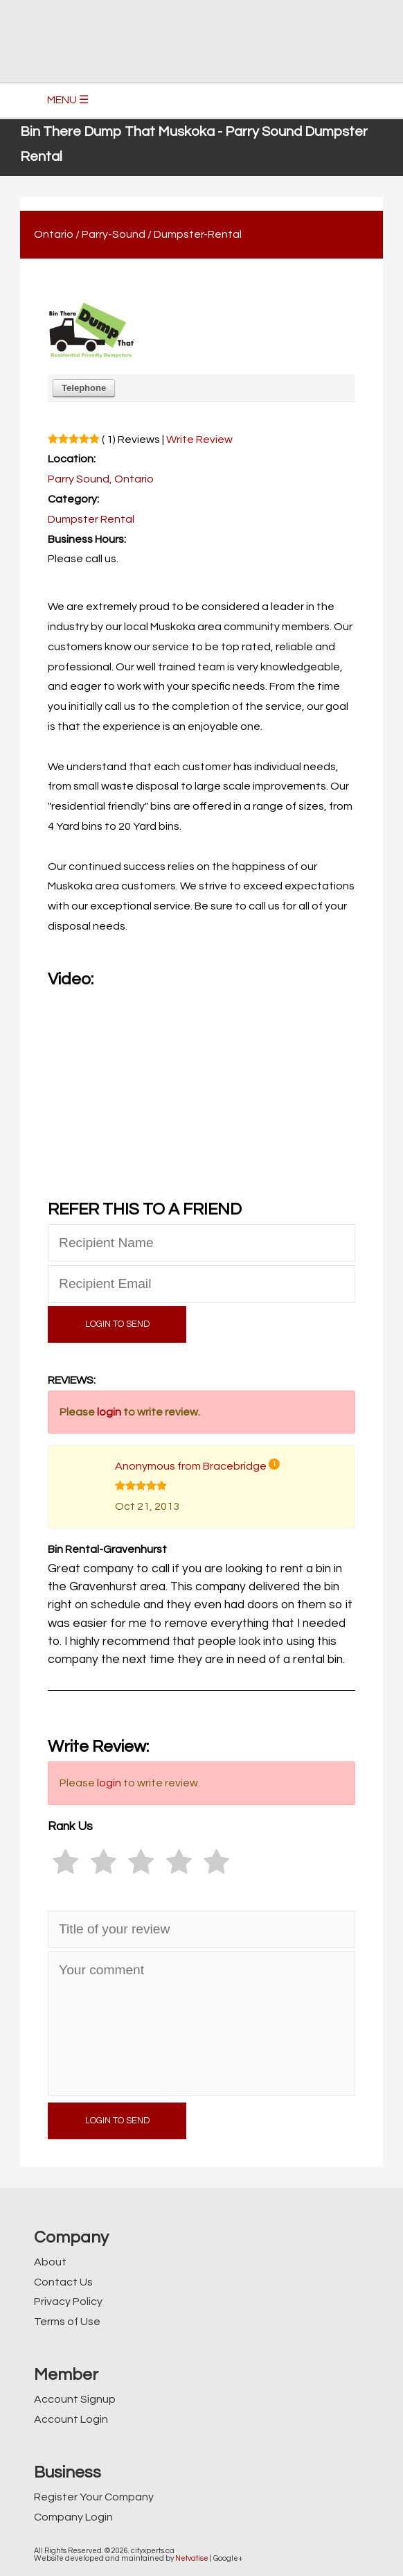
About (50, 2262)
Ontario (53, 234)
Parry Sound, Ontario (101, 479)
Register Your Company (94, 2497)
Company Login (73, 2517)
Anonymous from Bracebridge (191, 1466)
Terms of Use (67, 2321)
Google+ (228, 2558)
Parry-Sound (113, 234)
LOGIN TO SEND (117, 1324)
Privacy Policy (68, 2301)
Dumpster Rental (91, 519)
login (109, 1412)
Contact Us (63, 2282)
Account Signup (75, 2399)
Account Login (71, 2419)
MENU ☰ (68, 99)
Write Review (199, 439)
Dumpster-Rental (198, 234)
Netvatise (191, 2558)
